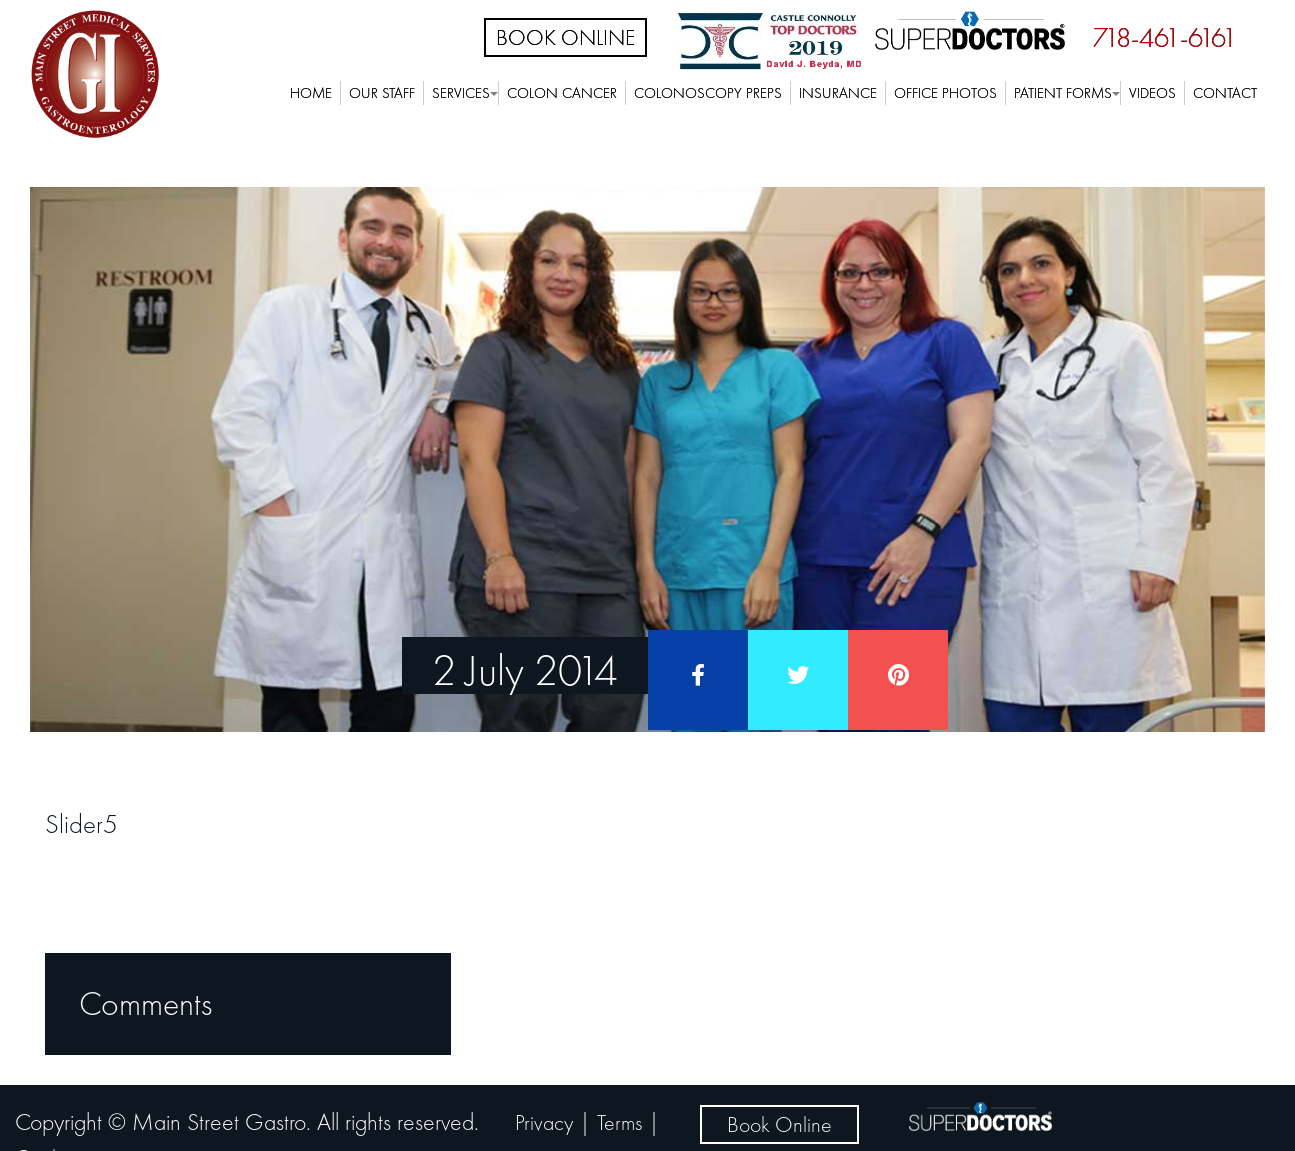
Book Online (565, 37)
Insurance (838, 93)
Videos (1152, 93)
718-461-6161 (1165, 37)
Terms (619, 1122)
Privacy (544, 1122)
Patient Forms (1063, 93)
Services (461, 93)
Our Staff (382, 93)
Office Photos (945, 93)
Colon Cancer (562, 93)
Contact (1225, 93)
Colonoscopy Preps (708, 93)
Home (311, 93)
